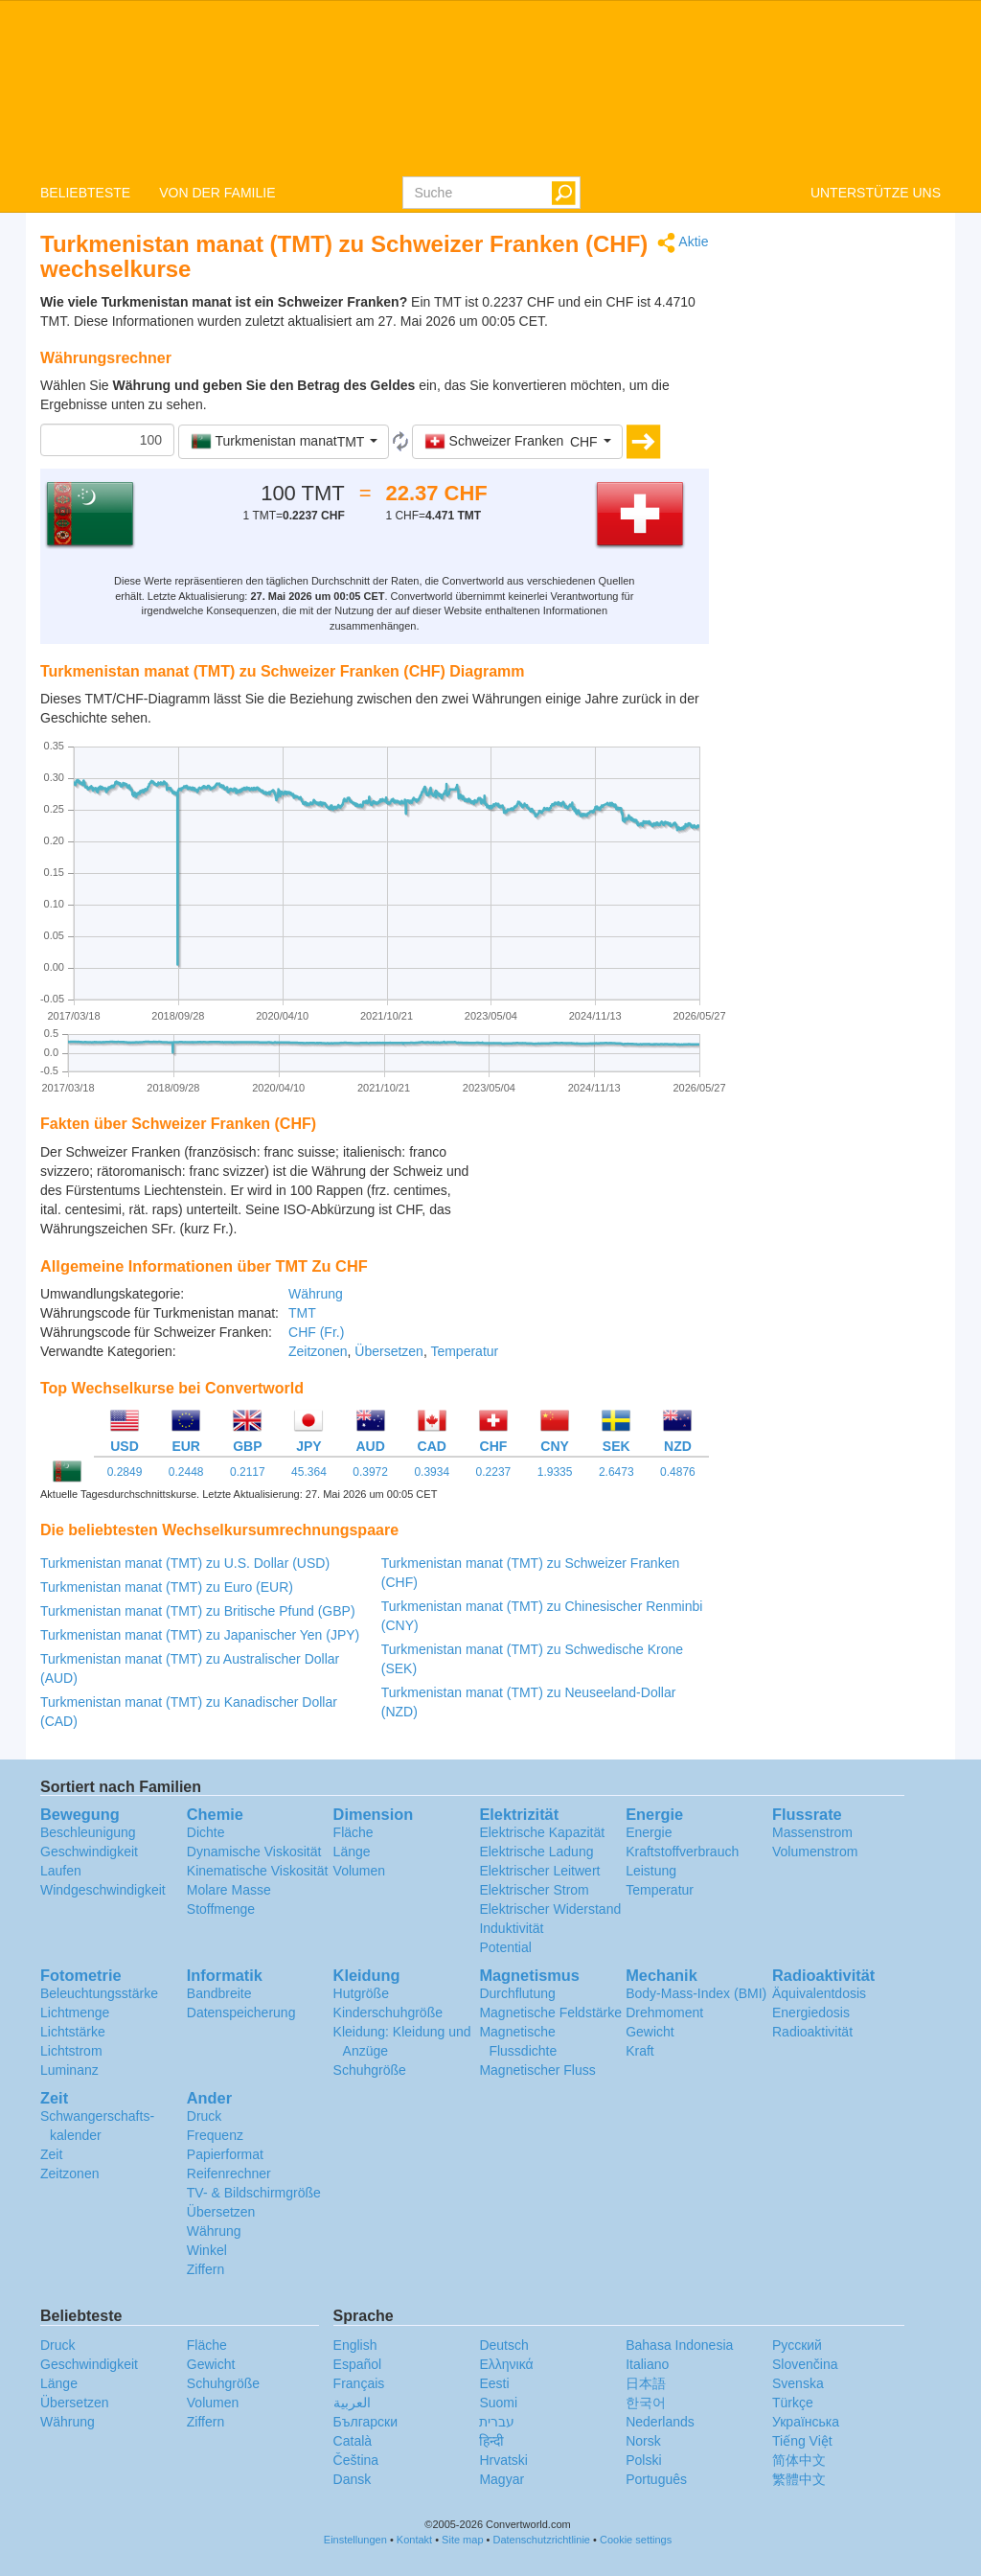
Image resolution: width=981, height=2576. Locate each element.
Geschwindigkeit (89, 1851)
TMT (302, 1313)
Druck (204, 2116)
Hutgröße (361, 1993)
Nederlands (660, 2421)
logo (490, 87)
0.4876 (678, 1472)
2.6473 (616, 1472)
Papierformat (225, 2154)
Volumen (359, 1870)
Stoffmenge (221, 1909)
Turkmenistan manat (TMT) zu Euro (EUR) (166, 1587)
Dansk (352, 2479)
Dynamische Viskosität (254, 1851)
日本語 (646, 2383)
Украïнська (805, 2421)
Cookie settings (636, 2539)
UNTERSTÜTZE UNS (875, 192)
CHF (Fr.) (316, 1332)
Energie (649, 1832)
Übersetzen (388, 1351)
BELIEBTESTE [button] (85, 192)
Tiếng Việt (802, 2441)
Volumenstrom (814, 1851)
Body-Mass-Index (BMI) (696, 1993)
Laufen (60, 1870)
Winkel (207, 2250)
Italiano (647, 2364)
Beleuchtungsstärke (99, 1993)
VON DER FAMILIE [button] (217, 192)
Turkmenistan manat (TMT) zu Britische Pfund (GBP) (197, 1611)
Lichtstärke (72, 2031)
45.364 (309, 1472)
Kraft (640, 2050)
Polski (643, 2460)
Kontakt (414, 2539)
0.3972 (370, 1472)
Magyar (501, 2479)
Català (352, 2441)
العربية (352, 2402)
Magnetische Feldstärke (550, 2012)
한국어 (646, 2402)
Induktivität (511, 1928)
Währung (315, 1293)
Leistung (651, 1870)
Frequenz (215, 2135)
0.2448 (186, 1472)
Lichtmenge (74, 2012)
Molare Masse (229, 1890)
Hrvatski (503, 2460)
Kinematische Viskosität (258, 1870)
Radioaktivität (812, 2031)
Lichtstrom (71, 2050)
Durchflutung (517, 1993)
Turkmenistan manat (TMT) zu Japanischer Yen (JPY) (199, 1635)
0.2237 (494, 1472)
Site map (462, 2539)
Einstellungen (355, 2539)
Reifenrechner (229, 2173)
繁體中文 (799, 2479)
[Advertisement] (589, 1190)
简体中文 (799, 2460)
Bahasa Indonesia (679, 2345)
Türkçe (792, 2402)
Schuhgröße (369, 2070)
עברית (496, 2421)
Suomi (498, 2402)
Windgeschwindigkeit (103, 1890)
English (355, 2345)
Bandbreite (219, 1993)
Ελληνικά (506, 2364)
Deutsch (503, 2345)
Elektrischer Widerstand (550, 1909)
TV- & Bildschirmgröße (254, 2192)
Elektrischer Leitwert (539, 1870)
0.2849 (125, 1472)
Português (656, 2479)
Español (357, 2364)
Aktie (682, 243)
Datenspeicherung (241, 2012)
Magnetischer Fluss (537, 2070)
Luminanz (69, 2070)
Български (365, 2421)
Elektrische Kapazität (542, 1832)
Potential (505, 1947)
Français (359, 2383)
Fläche (353, 1832)
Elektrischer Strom (533, 1890)
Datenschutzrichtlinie (542, 2539)
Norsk (643, 2441)
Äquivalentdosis (819, 1993)
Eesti (494, 2383)
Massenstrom (812, 1832)
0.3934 (431, 1472)
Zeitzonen (317, 1351)
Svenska (798, 2383)
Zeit (51, 2154)
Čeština (355, 2460)
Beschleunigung (88, 1832)
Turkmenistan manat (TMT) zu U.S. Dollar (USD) (185, 1563)
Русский (797, 2345)
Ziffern (205, 2269)
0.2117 (247, 1472)
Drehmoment (664, 2012)
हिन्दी (491, 2441)
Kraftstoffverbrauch (682, 1851)
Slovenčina (805, 2364)
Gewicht (650, 2031)
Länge (352, 1851)
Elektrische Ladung (536, 1851)
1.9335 (555, 1472)
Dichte (206, 1832)
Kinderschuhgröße (388, 2012)
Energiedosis (811, 2012)
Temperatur (464, 1351)
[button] (283, 442)
